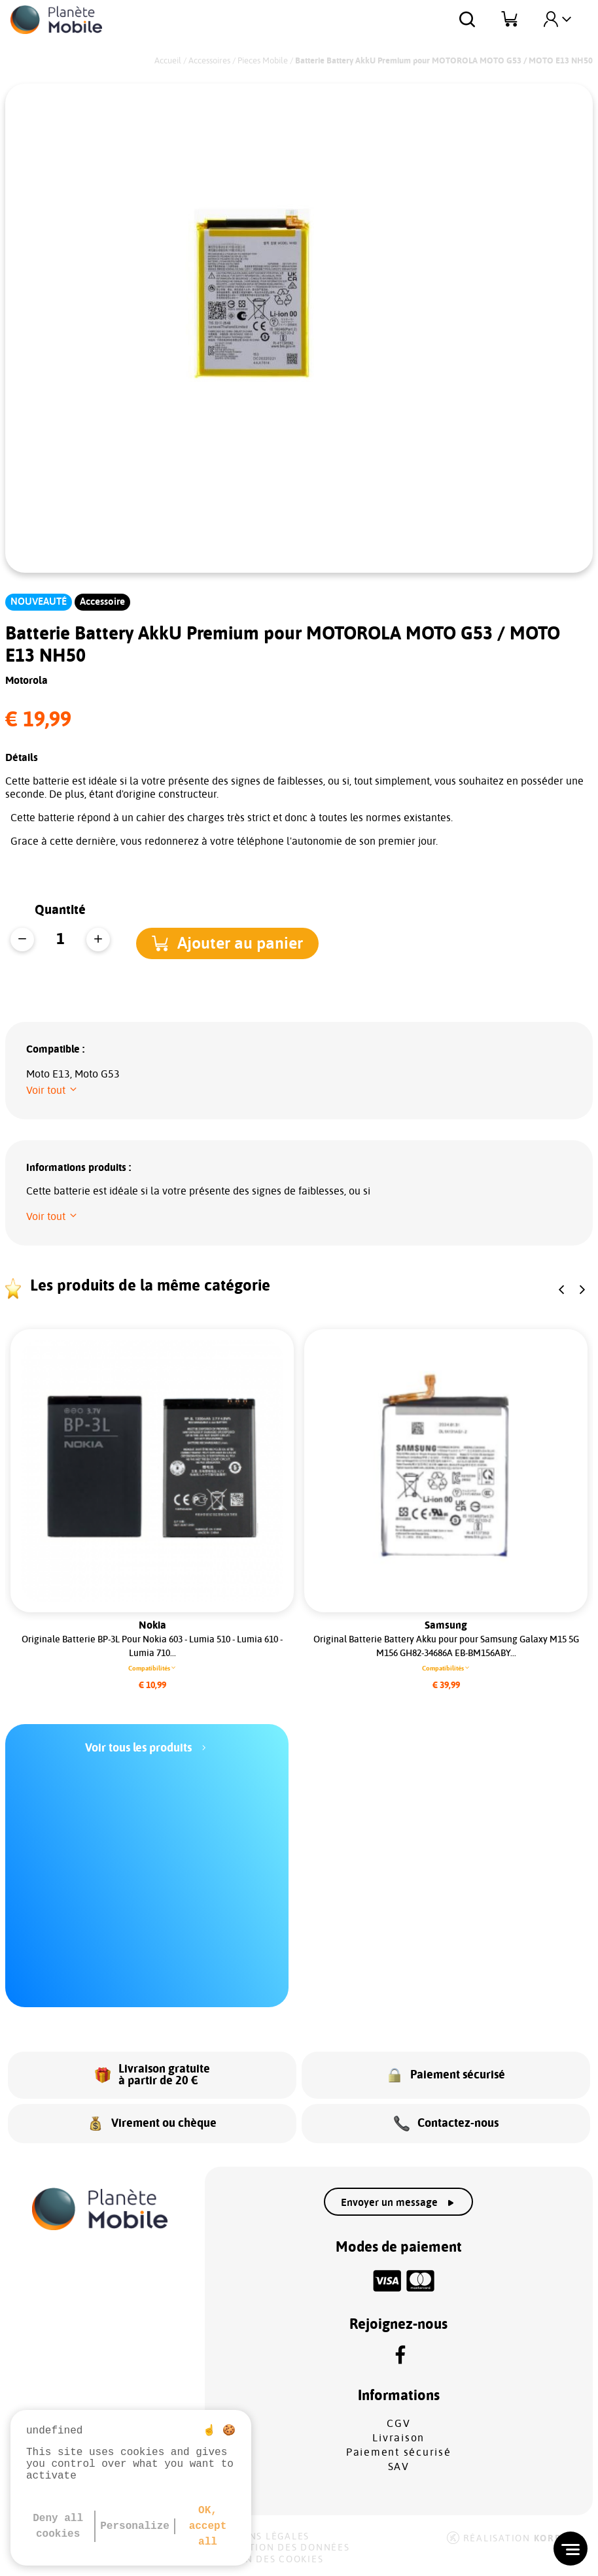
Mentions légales (258, 2536)
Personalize (134, 2526)
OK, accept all (208, 2526)
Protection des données (279, 2547)
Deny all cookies (58, 2526)
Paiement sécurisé (398, 2452)
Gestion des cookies (265, 2559)
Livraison (398, 2438)
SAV (399, 2467)
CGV (398, 2423)
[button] (241, 941)
